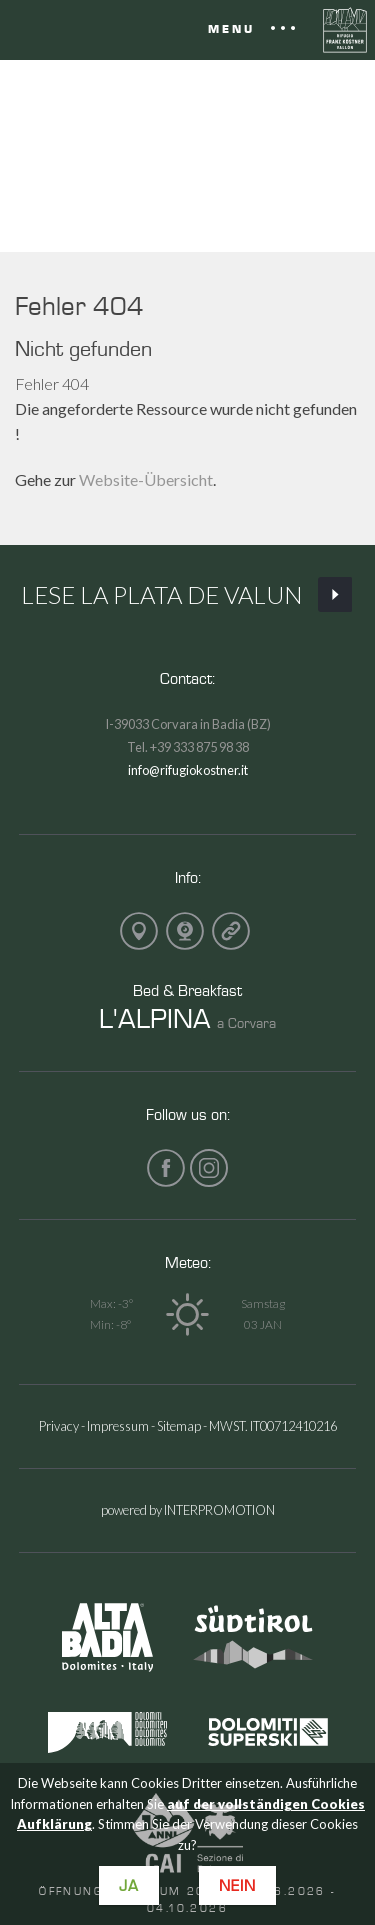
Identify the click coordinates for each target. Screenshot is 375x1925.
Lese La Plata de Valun (188, 595)
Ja (129, 1885)
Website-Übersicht (146, 479)
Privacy (59, 1426)
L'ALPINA (155, 1017)
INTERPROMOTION (219, 1510)
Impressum (118, 1426)
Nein (237, 1885)
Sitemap (179, 1426)
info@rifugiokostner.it (188, 770)
